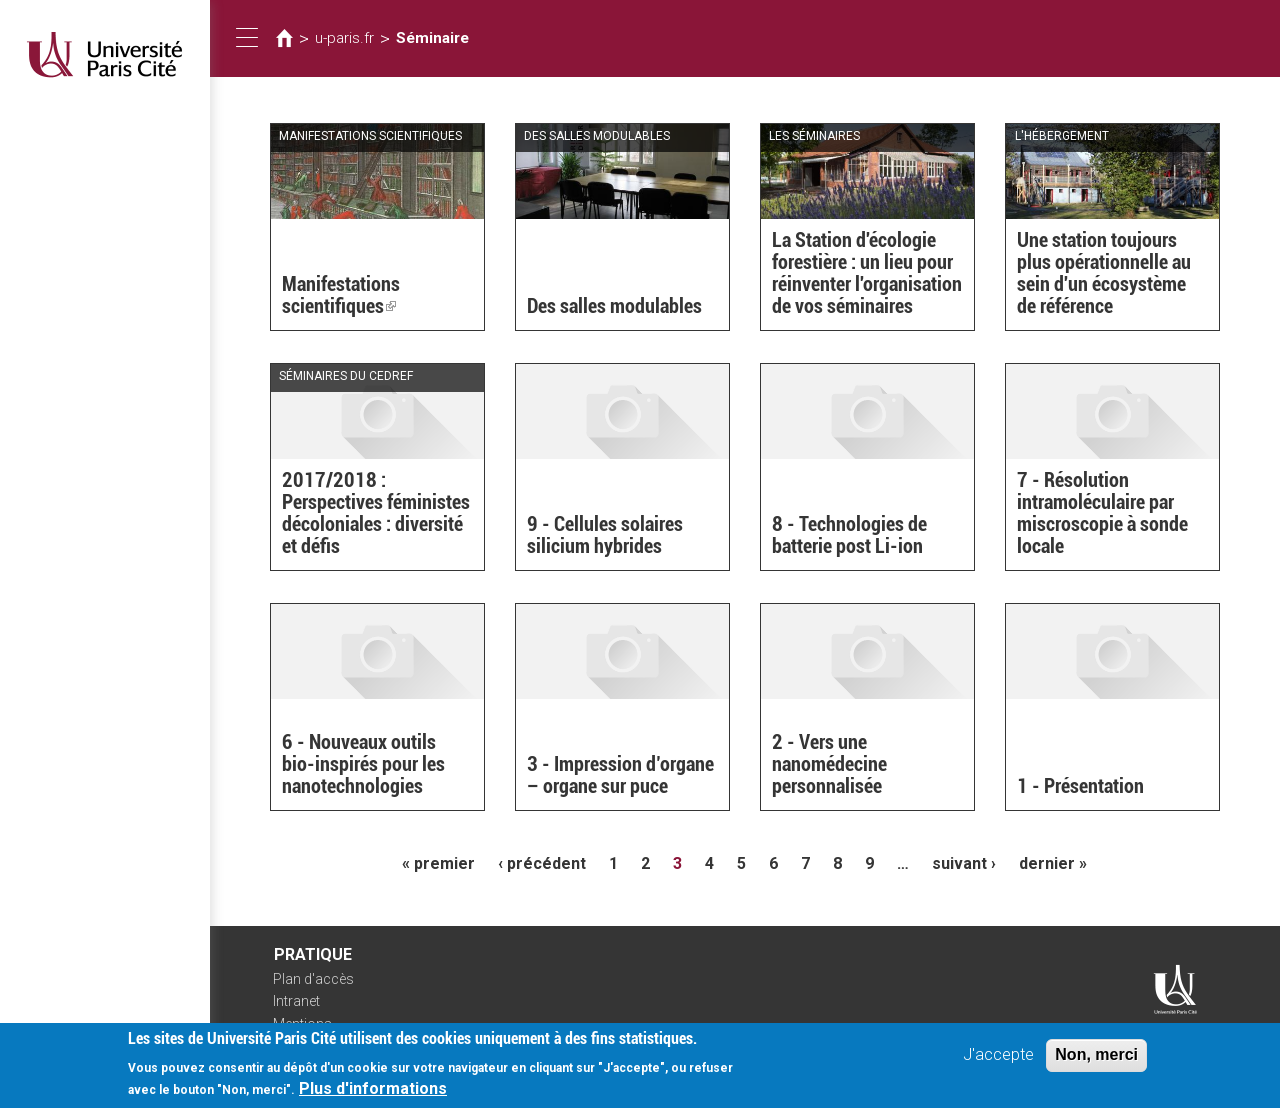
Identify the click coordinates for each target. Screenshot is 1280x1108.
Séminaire (432, 38)
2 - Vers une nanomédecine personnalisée (829, 764)
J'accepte (998, 1061)
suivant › (964, 863)
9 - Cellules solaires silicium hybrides (605, 535)
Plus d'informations (373, 1095)
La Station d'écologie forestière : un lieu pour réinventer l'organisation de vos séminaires (867, 273)
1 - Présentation (1080, 786)
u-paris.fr (344, 38)
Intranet (296, 1001)
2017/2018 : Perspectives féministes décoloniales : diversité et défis (376, 513)
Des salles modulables (614, 306)
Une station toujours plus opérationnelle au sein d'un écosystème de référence (1104, 273)
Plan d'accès (313, 979)
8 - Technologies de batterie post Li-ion (849, 535)
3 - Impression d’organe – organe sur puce (620, 775)
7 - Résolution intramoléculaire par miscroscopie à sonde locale (1102, 513)
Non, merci (1096, 1061)
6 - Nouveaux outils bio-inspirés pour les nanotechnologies (363, 764)
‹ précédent (542, 863)
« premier (438, 863)
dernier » (1053, 863)
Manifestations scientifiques (341, 295)
